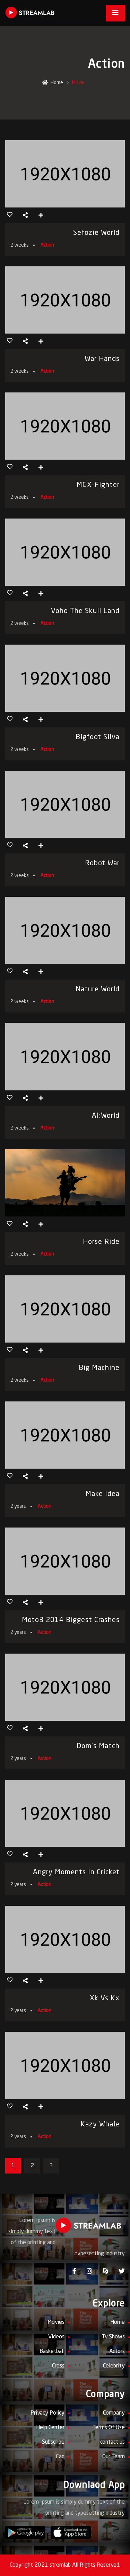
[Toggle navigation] (115, 13)
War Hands (102, 359)
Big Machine (99, 1368)
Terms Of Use (109, 2428)
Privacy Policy (47, 2413)
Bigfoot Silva (98, 737)
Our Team (113, 2457)
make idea (103, 1494)
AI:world (106, 1116)
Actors (117, 2351)
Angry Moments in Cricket (76, 1872)
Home (52, 82)
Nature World (98, 989)
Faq (60, 2457)
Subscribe (53, 2442)
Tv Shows (113, 2337)
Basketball (52, 2351)
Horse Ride (101, 1242)
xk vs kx (105, 1998)
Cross (58, 2366)
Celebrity (114, 2366)
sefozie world (96, 233)
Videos (56, 2337)
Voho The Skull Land (85, 611)
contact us (112, 2442)
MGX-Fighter (98, 485)
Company (114, 2413)
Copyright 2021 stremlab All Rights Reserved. (65, 2565)
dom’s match (98, 1746)
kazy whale (100, 2124)
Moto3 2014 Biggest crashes (71, 1620)
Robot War (102, 863)
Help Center (50, 2428)
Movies (55, 2322)
